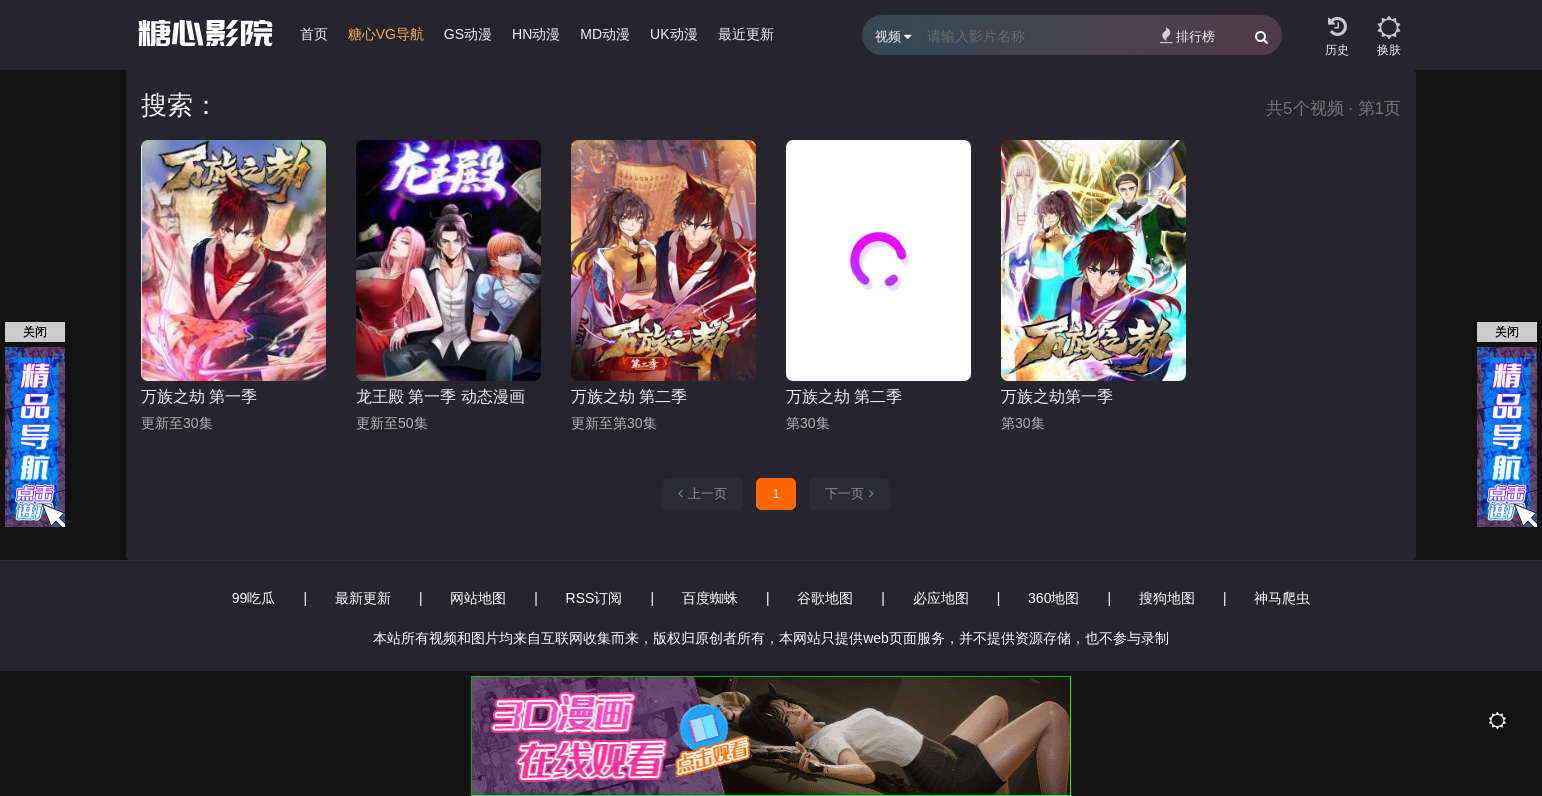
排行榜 (1187, 35)
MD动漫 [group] (605, 34)
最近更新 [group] (746, 34)
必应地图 (941, 598)
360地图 (1053, 598)
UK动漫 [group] (673, 34)
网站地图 (478, 598)
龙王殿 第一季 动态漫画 (440, 396)
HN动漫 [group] (536, 34)
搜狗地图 (1167, 598)
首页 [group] (314, 34)
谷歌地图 (825, 598)
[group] (386, 39)
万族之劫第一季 (1057, 396)
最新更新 (363, 598)
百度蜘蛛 (710, 598)
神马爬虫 (1282, 598)
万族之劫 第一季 (199, 396)
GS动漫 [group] (468, 34)
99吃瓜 (254, 598)
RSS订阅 (594, 598)
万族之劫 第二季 (629, 396)
